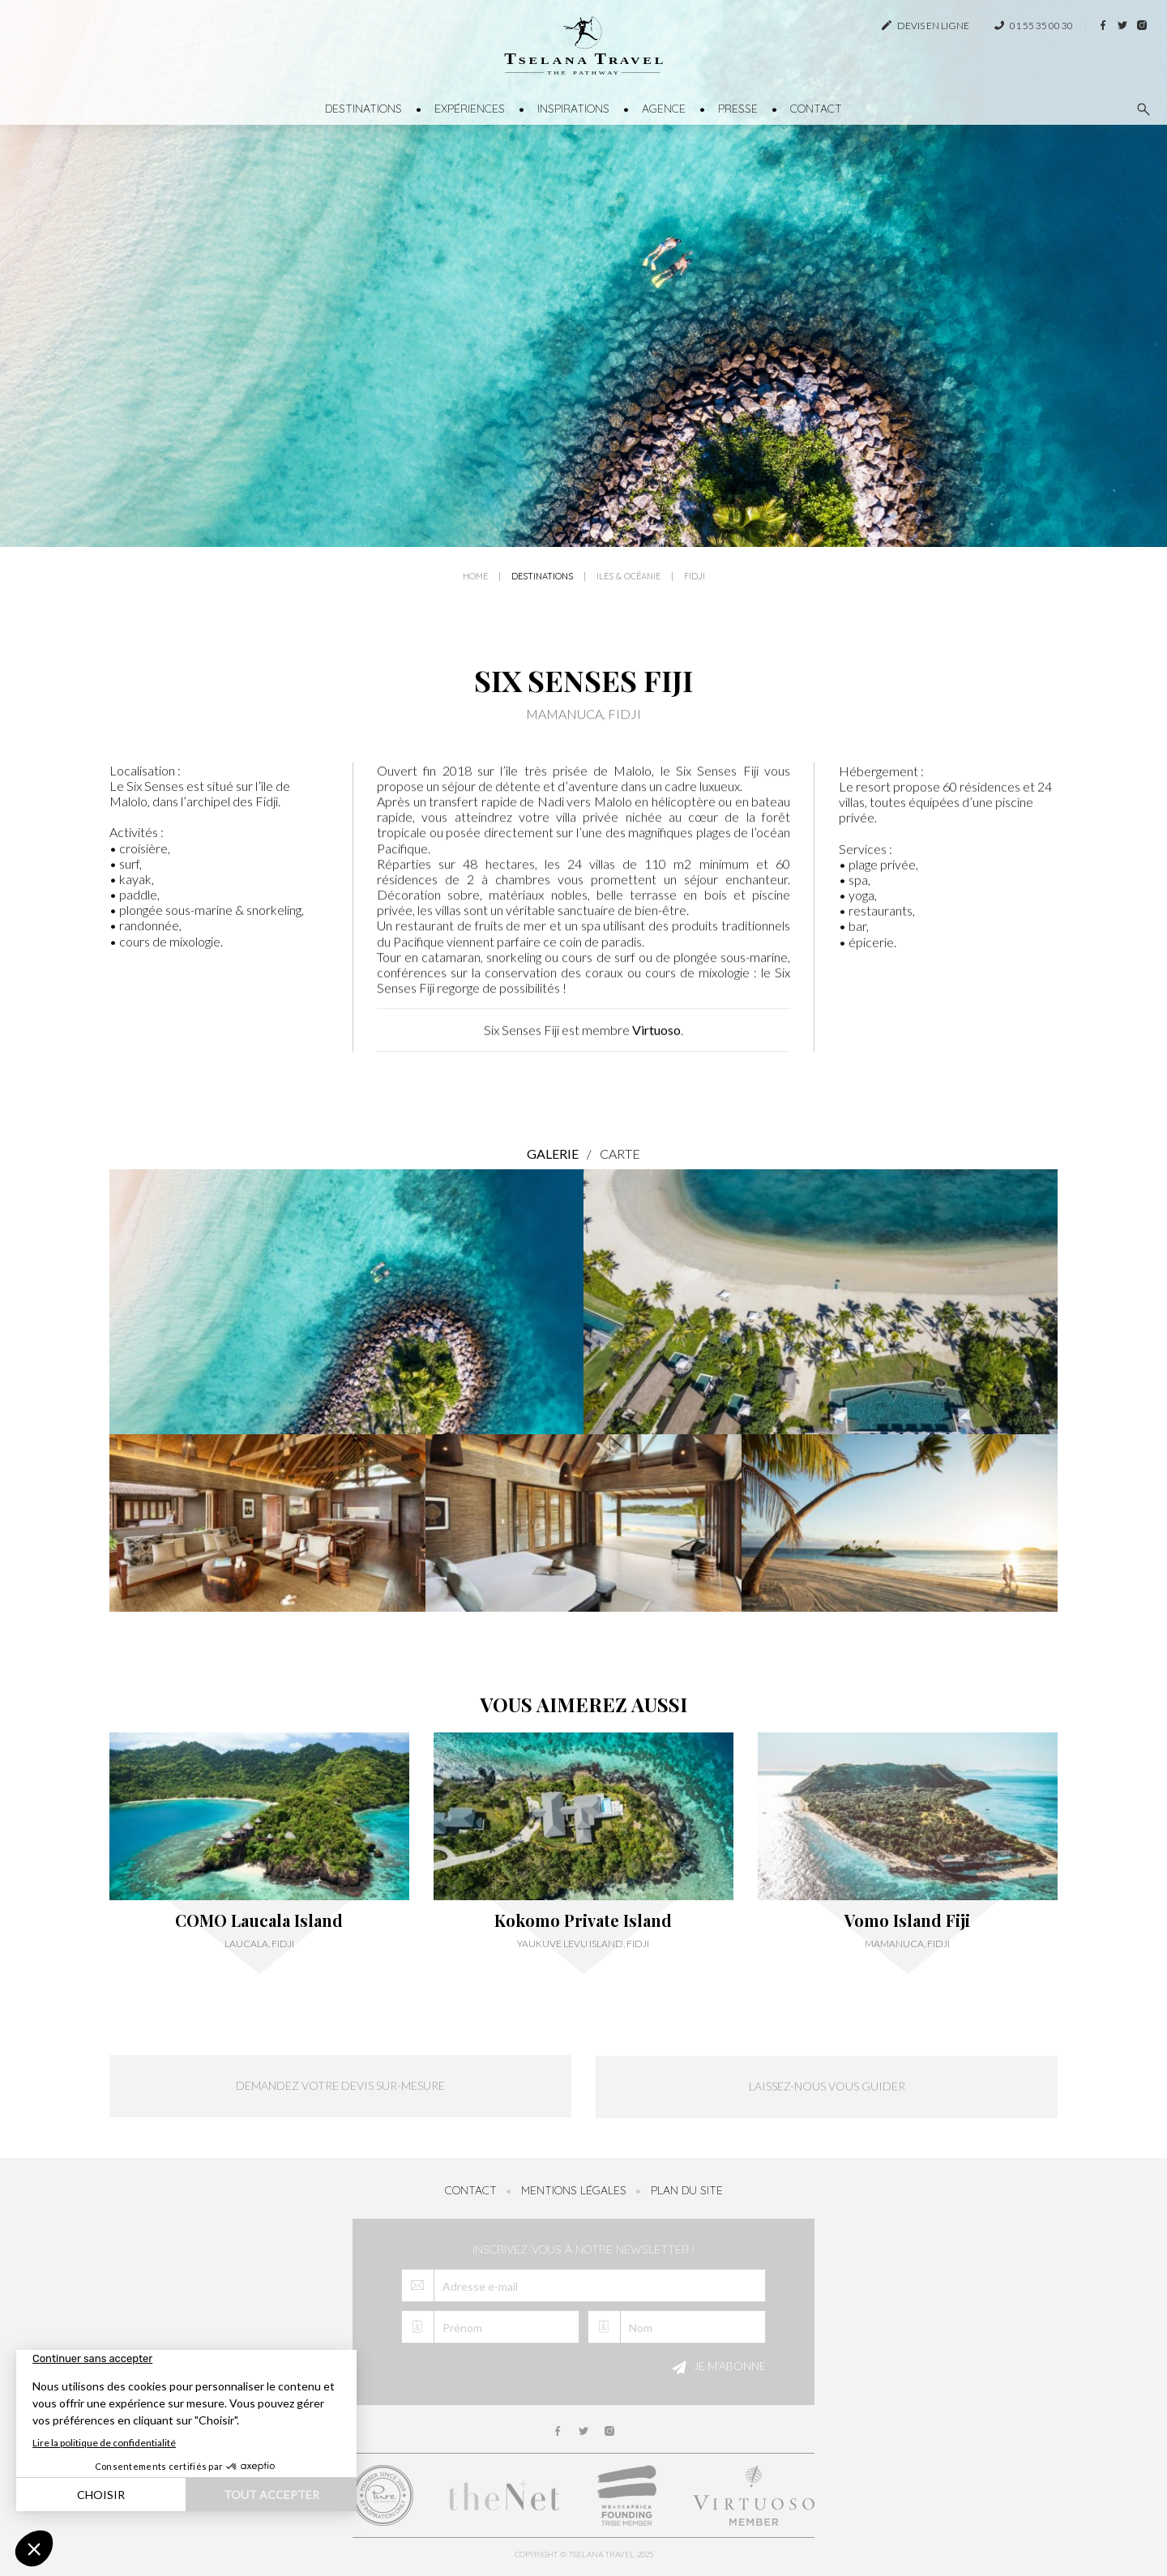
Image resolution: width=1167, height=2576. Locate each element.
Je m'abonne (716, 2368)
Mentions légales (573, 2190)
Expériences (469, 108)
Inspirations (573, 108)
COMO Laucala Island (259, 1920)
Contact (816, 108)
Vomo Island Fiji (907, 1920)
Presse (738, 108)
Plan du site (687, 2190)
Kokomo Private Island (583, 1920)
